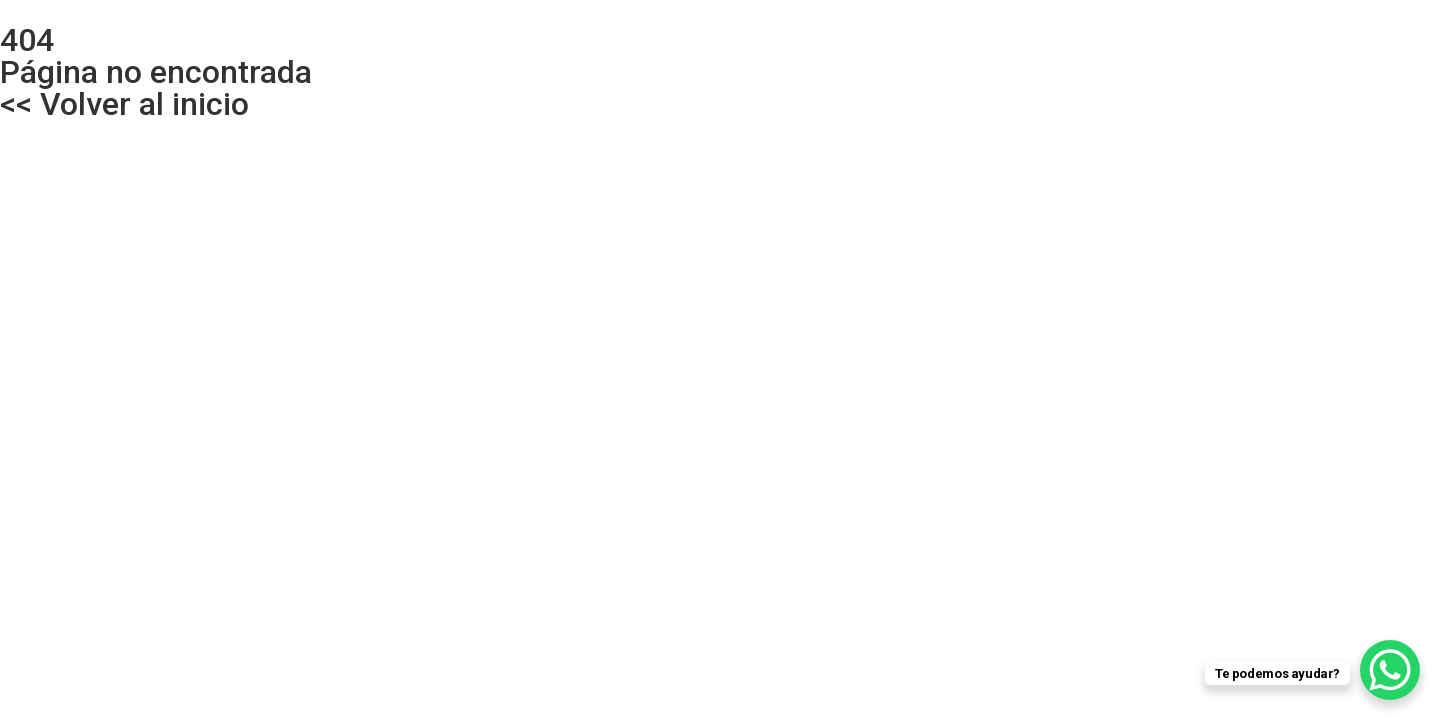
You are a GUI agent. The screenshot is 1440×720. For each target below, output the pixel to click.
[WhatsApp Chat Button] (1390, 670)
